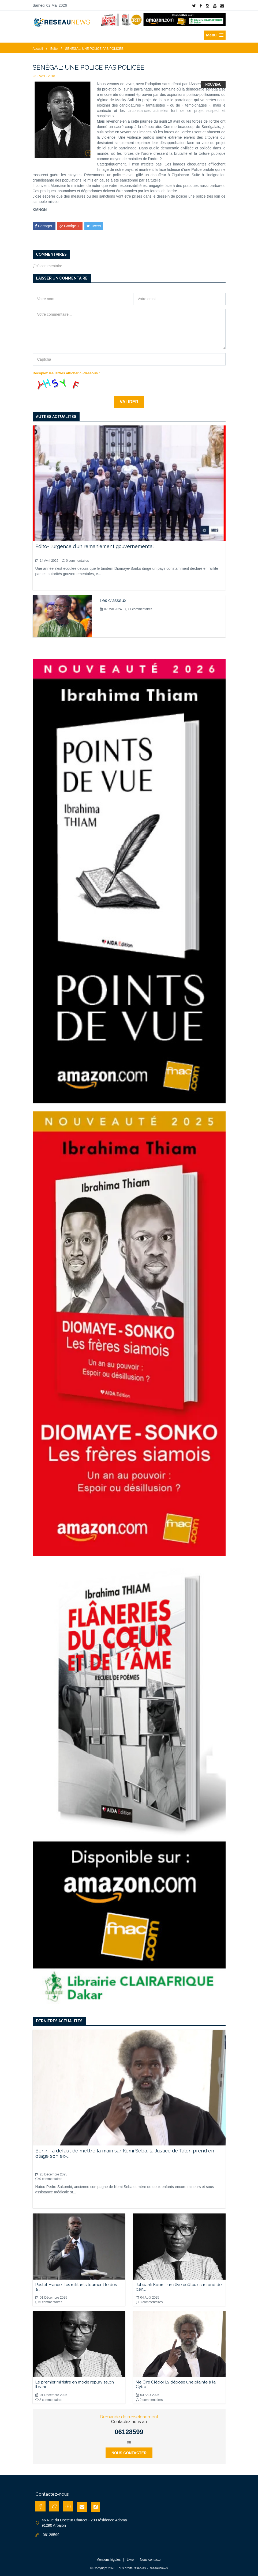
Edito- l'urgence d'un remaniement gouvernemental (94, 546)
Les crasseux (113, 600)
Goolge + (69, 226)
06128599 (129, 2431)
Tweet (94, 226)
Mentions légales (108, 2560)
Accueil (38, 49)
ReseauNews (158, 2568)
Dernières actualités (59, 2021)
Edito (54, 49)
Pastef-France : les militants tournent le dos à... (76, 2287)
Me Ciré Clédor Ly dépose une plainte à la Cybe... (176, 2384)
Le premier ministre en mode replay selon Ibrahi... (74, 2384)
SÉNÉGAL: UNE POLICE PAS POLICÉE (94, 49)
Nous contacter (129, 2453)
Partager (44, 226)
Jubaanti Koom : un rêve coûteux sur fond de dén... (179, 2287)
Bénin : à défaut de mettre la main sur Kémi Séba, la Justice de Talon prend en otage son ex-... (124, 2153)
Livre (130, 2560)
